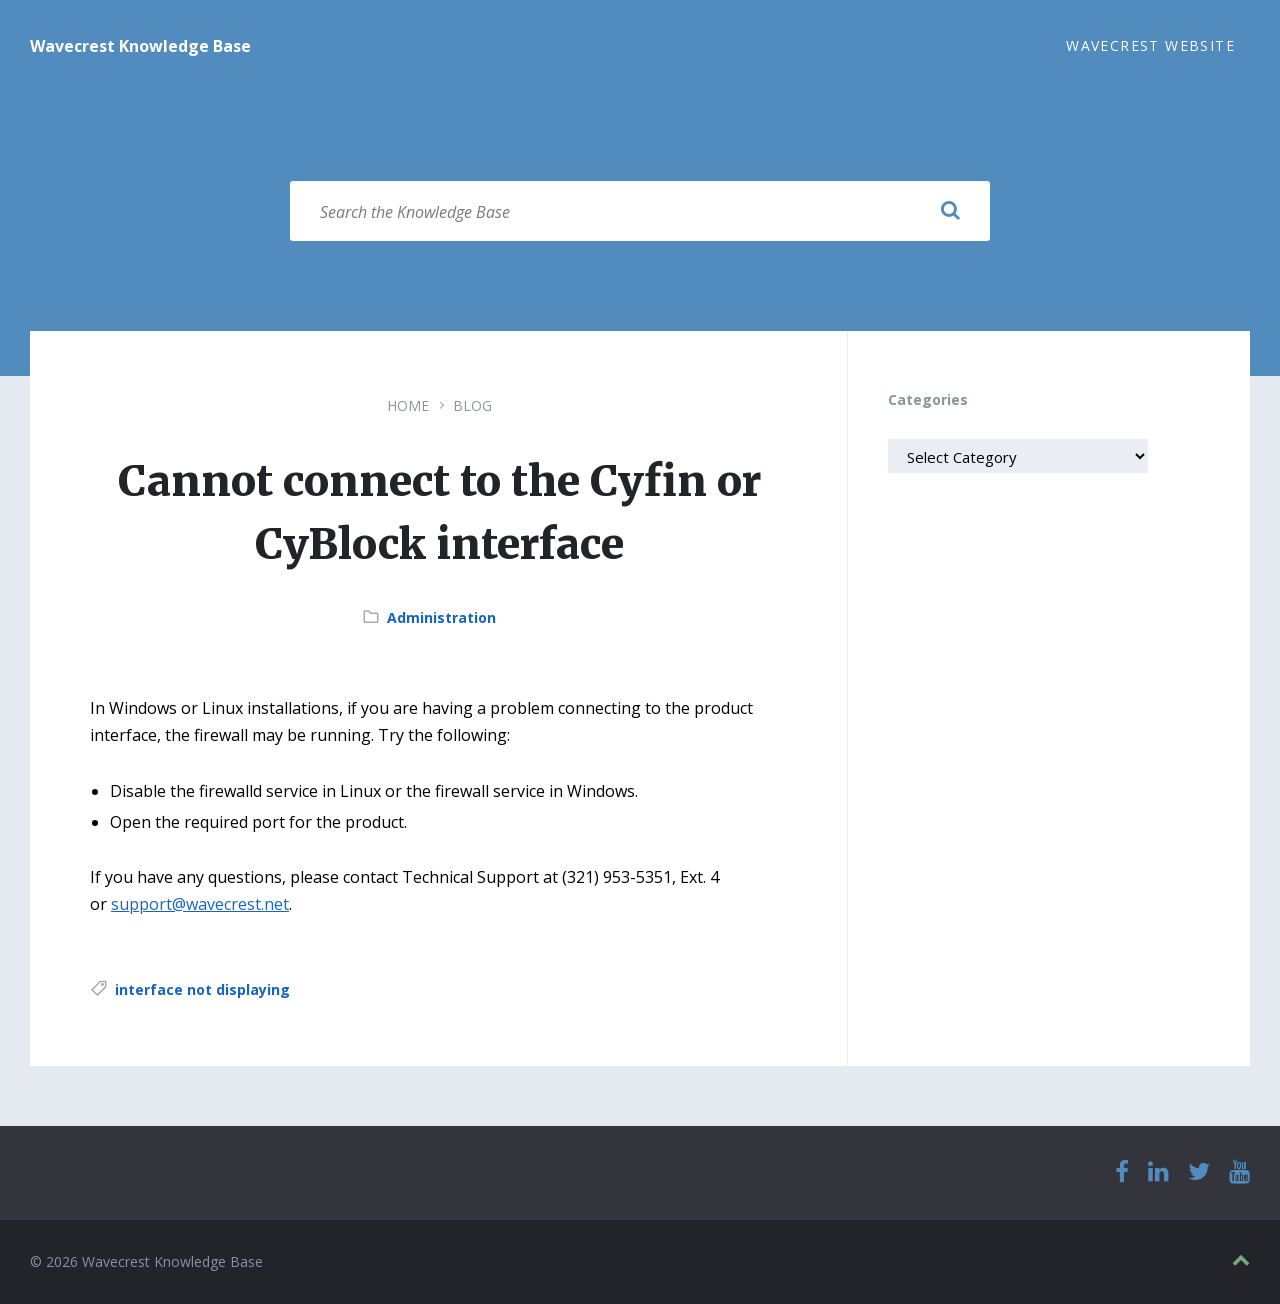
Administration (441, 617)
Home (408, 405)
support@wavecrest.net (200, 904)
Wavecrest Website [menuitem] (1150, 45)
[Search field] (640, 211)
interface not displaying (202, 989)
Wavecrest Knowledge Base (140, 46)
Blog (472, 405)
